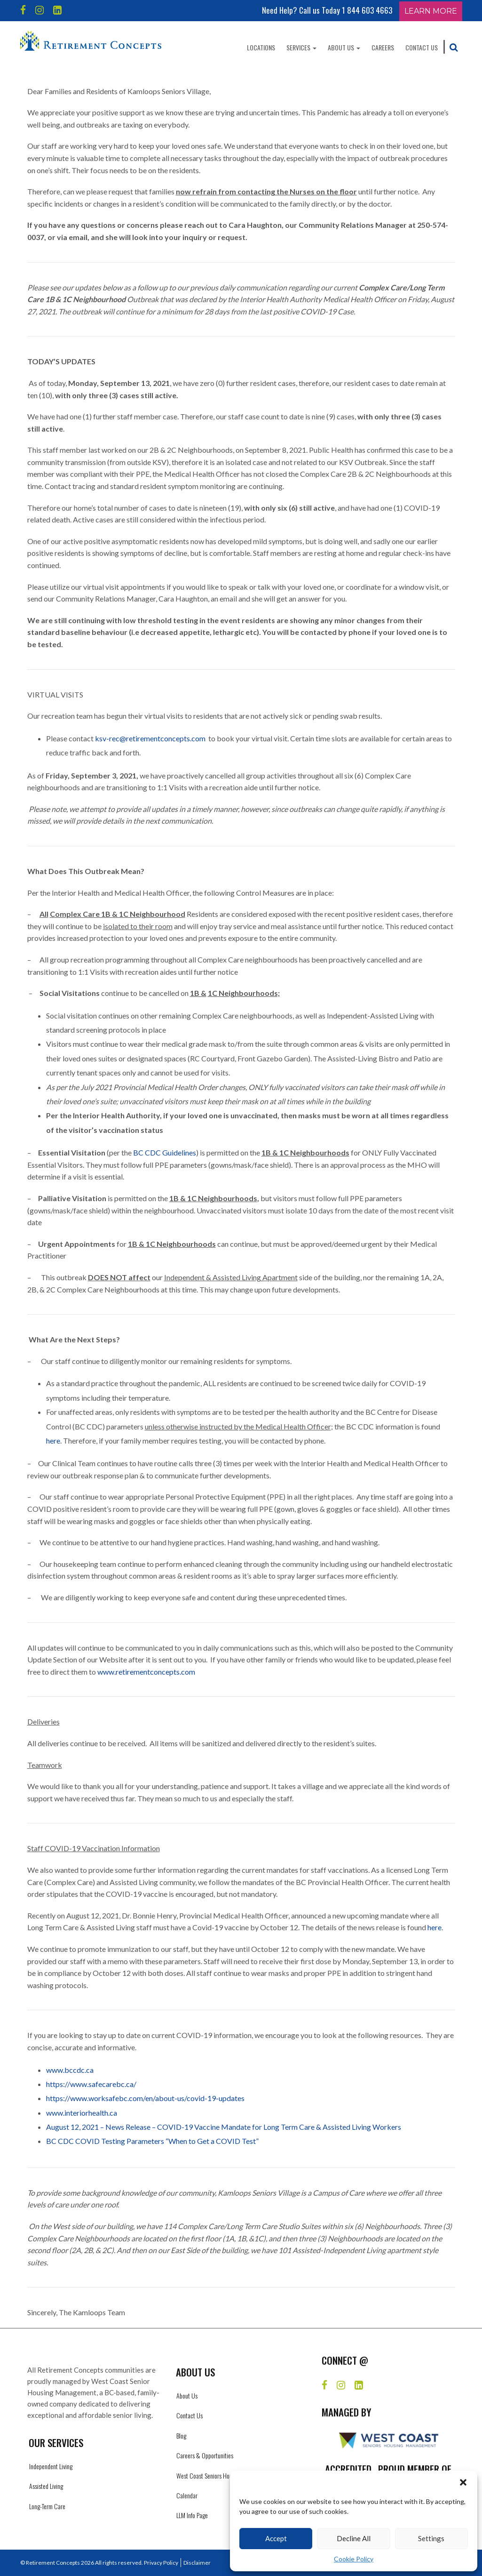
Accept (276, 2538)
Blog (181, 2435)
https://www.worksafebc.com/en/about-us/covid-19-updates (145, 2098)
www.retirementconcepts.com (146, 1671)
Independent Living (50, 2466)
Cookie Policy (353, 2559)
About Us (344, 47)
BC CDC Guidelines (164, 1152)
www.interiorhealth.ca (81, 2112)
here (53, 1440)
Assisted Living (46, 2486)
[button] (463, 2482)
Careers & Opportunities (204, 2455)
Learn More (430, 11)
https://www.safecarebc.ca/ (91, 2083)
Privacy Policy (161, 2562)
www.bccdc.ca (70, 2069)
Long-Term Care (47, 2506)
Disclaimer (197, 2562)
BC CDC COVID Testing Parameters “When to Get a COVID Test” (152, 2140)
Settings (431, 2538)
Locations (261, 47)
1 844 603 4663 (367, 10)
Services (301, 47)
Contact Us (421, 47)
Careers (382, 47)
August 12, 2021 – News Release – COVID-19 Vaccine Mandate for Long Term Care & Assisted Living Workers (223, 2126)
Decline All (354, 2538)
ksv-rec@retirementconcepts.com (150, 738)
